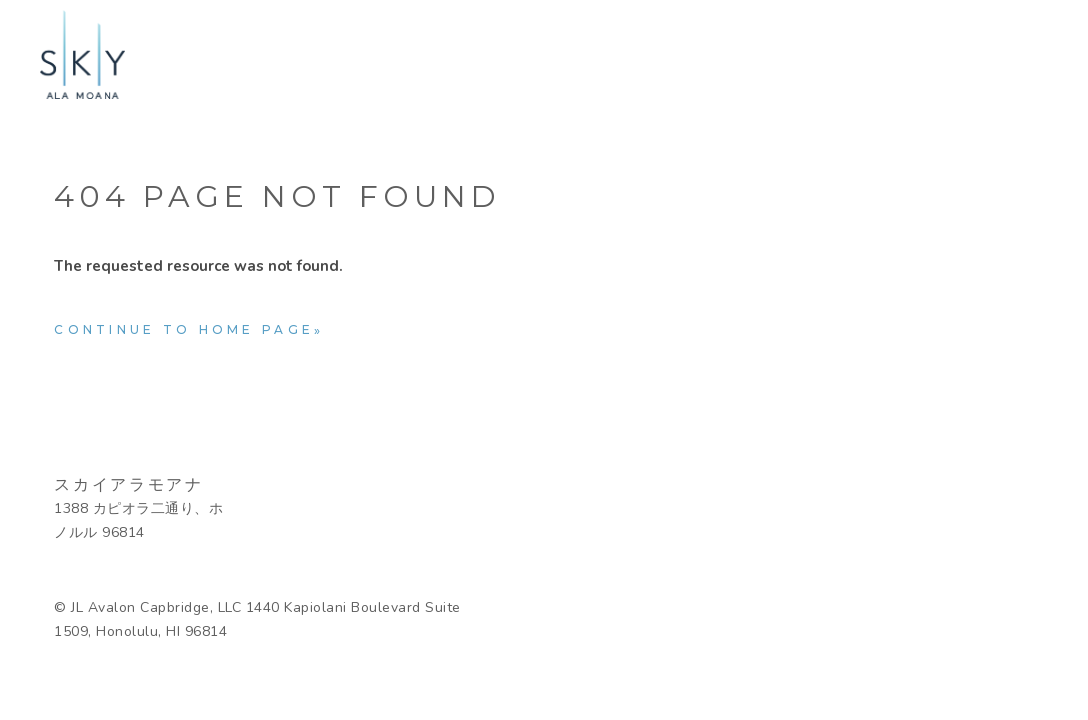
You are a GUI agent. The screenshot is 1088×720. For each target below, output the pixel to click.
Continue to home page (184, 329)
